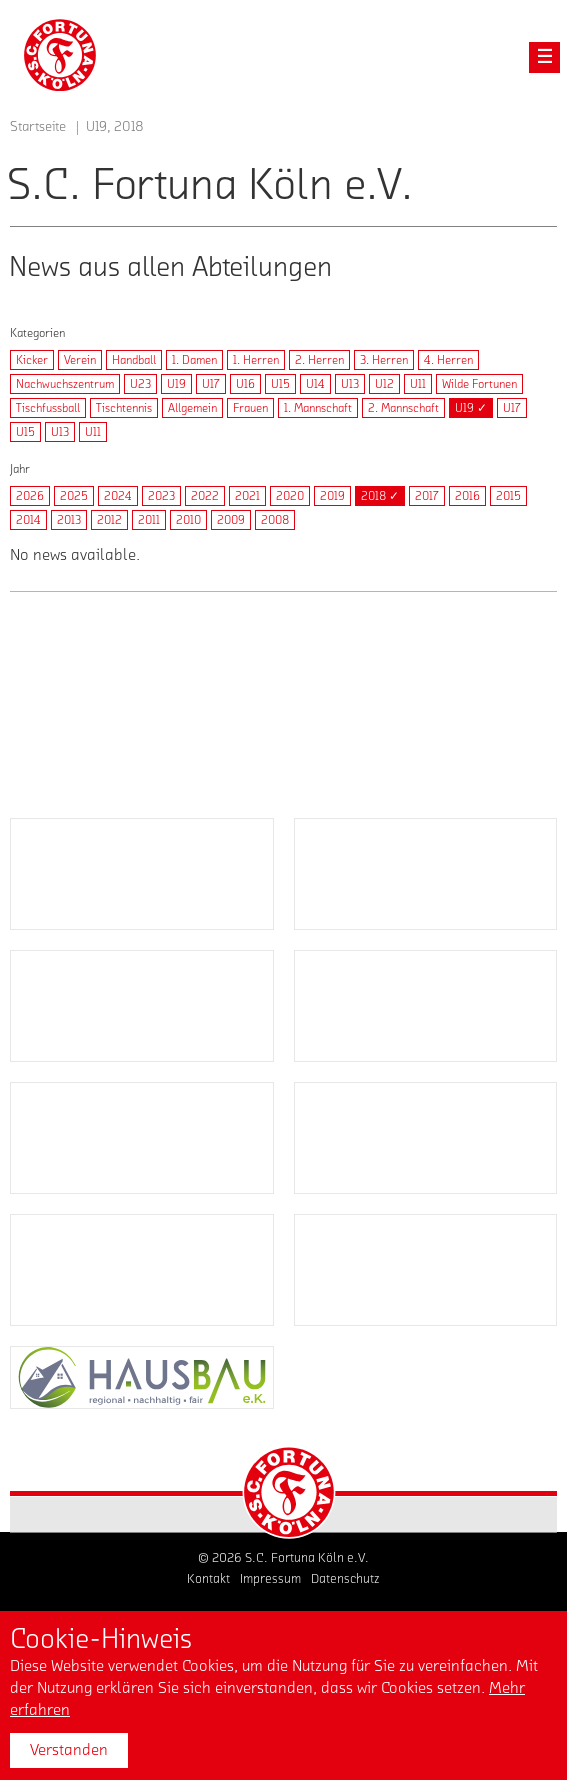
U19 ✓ (471, 408)
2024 (118, 496)
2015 (508, 496)
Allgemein (192, 408)
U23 (140, 384)
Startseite (38, 127)
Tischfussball (48, 408)
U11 (418, 384)
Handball (134, 360)
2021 (247, 496)
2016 (467, 496)
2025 (74, 496)
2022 (205, 496)
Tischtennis (124, 408)
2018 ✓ (380, 496)
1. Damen (194, 360)
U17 (211, 384)
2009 (231, 520)
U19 (176, 384)
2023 (161, 496)
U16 (245, 384)
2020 (290, 496)
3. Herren (384, 360)
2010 (188, 520)
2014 (28, 520)
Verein (80, 360)
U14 (315, 384)
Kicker (32, 360)
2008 (275, 520)
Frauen (250, 408)
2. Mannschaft (403, 408)
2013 (69, 520)
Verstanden (69, 1750)
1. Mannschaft (318, 408)
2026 (30, 496)
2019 (332, 496)
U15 (280, 384)
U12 (384, 384)
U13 (350, 384)
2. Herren (319, 360)
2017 (427, 496)
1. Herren (256, 360)
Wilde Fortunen (479, 384)
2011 (149, 520)
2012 (109, 520)
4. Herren (448, 360)
